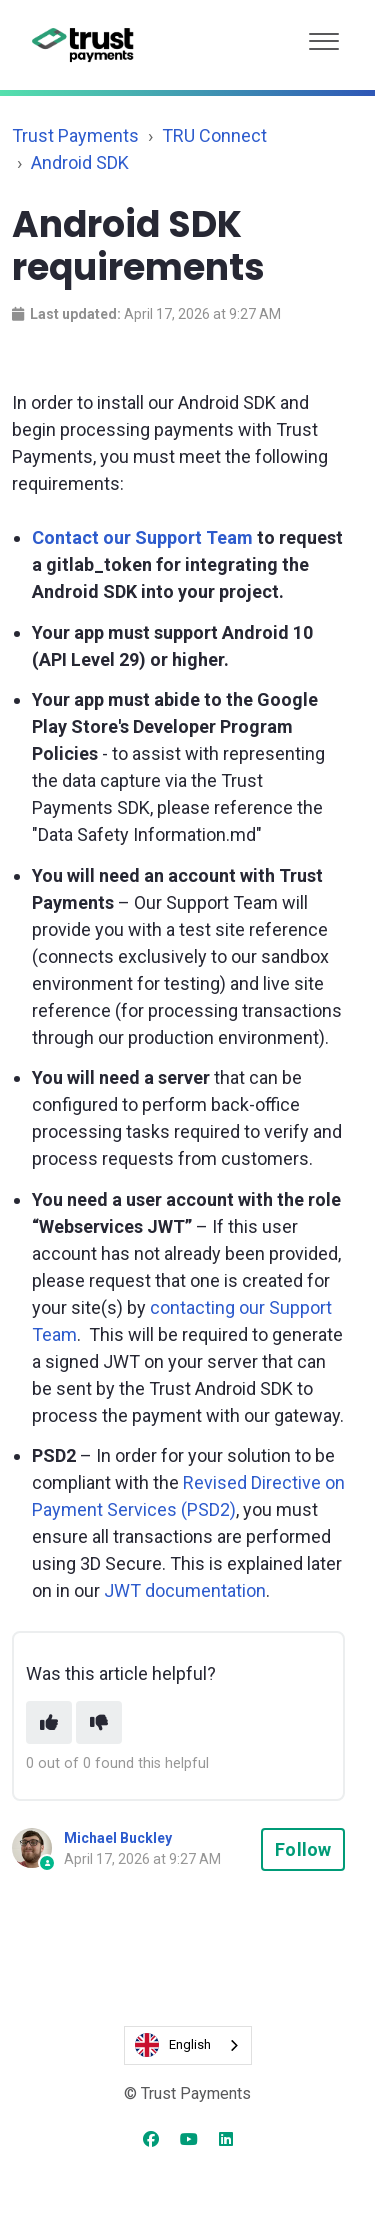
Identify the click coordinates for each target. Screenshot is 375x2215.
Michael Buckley (118, 1838)
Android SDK (80, 162)
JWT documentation (185, 1590)
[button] (324, 36)
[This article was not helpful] (99, 1722)
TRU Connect (214, 135)
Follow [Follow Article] (303, 1849)
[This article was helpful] (49, 1722)
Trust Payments (75, 135)
